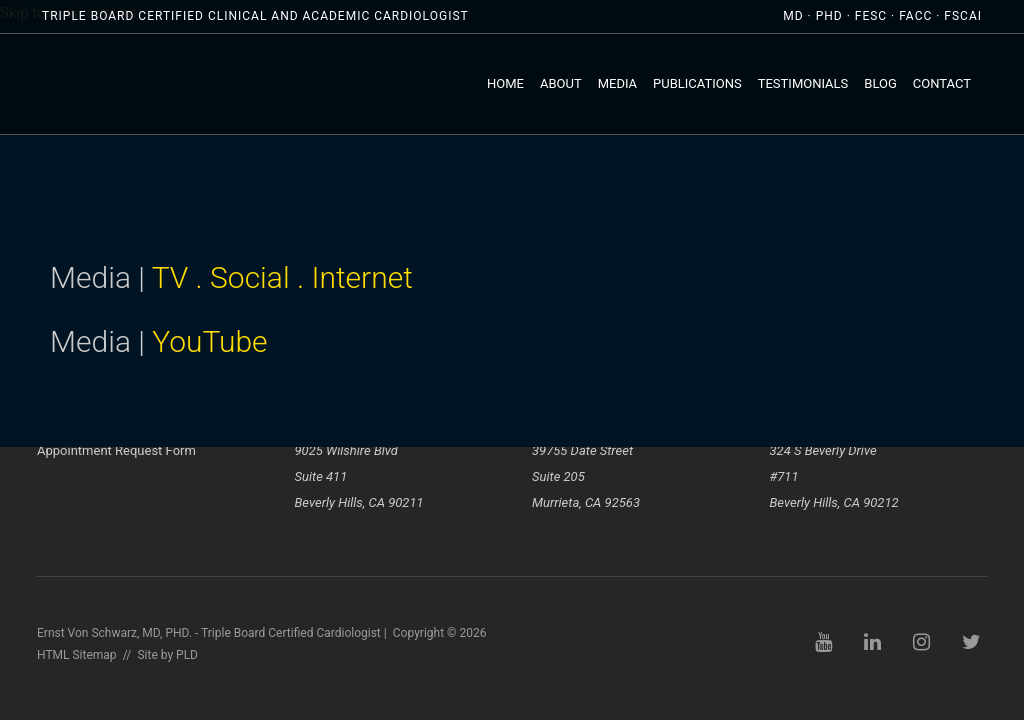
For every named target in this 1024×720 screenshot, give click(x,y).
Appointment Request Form (116, 450)
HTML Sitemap (77, 655)
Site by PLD (167, 655)
